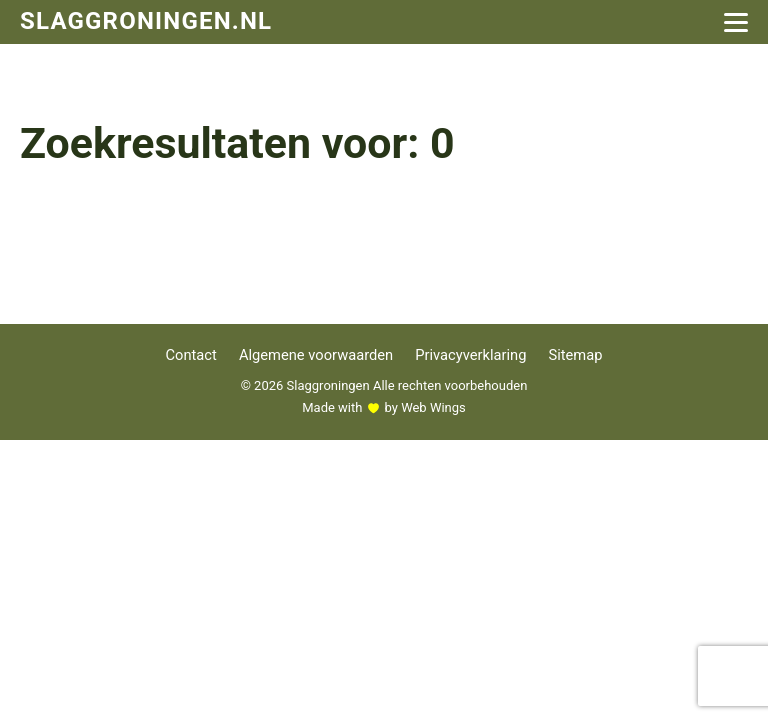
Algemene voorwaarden (316, 355)
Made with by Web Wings (384, 408)
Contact (191, 355)
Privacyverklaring (470, 355)
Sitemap (575, 355)
